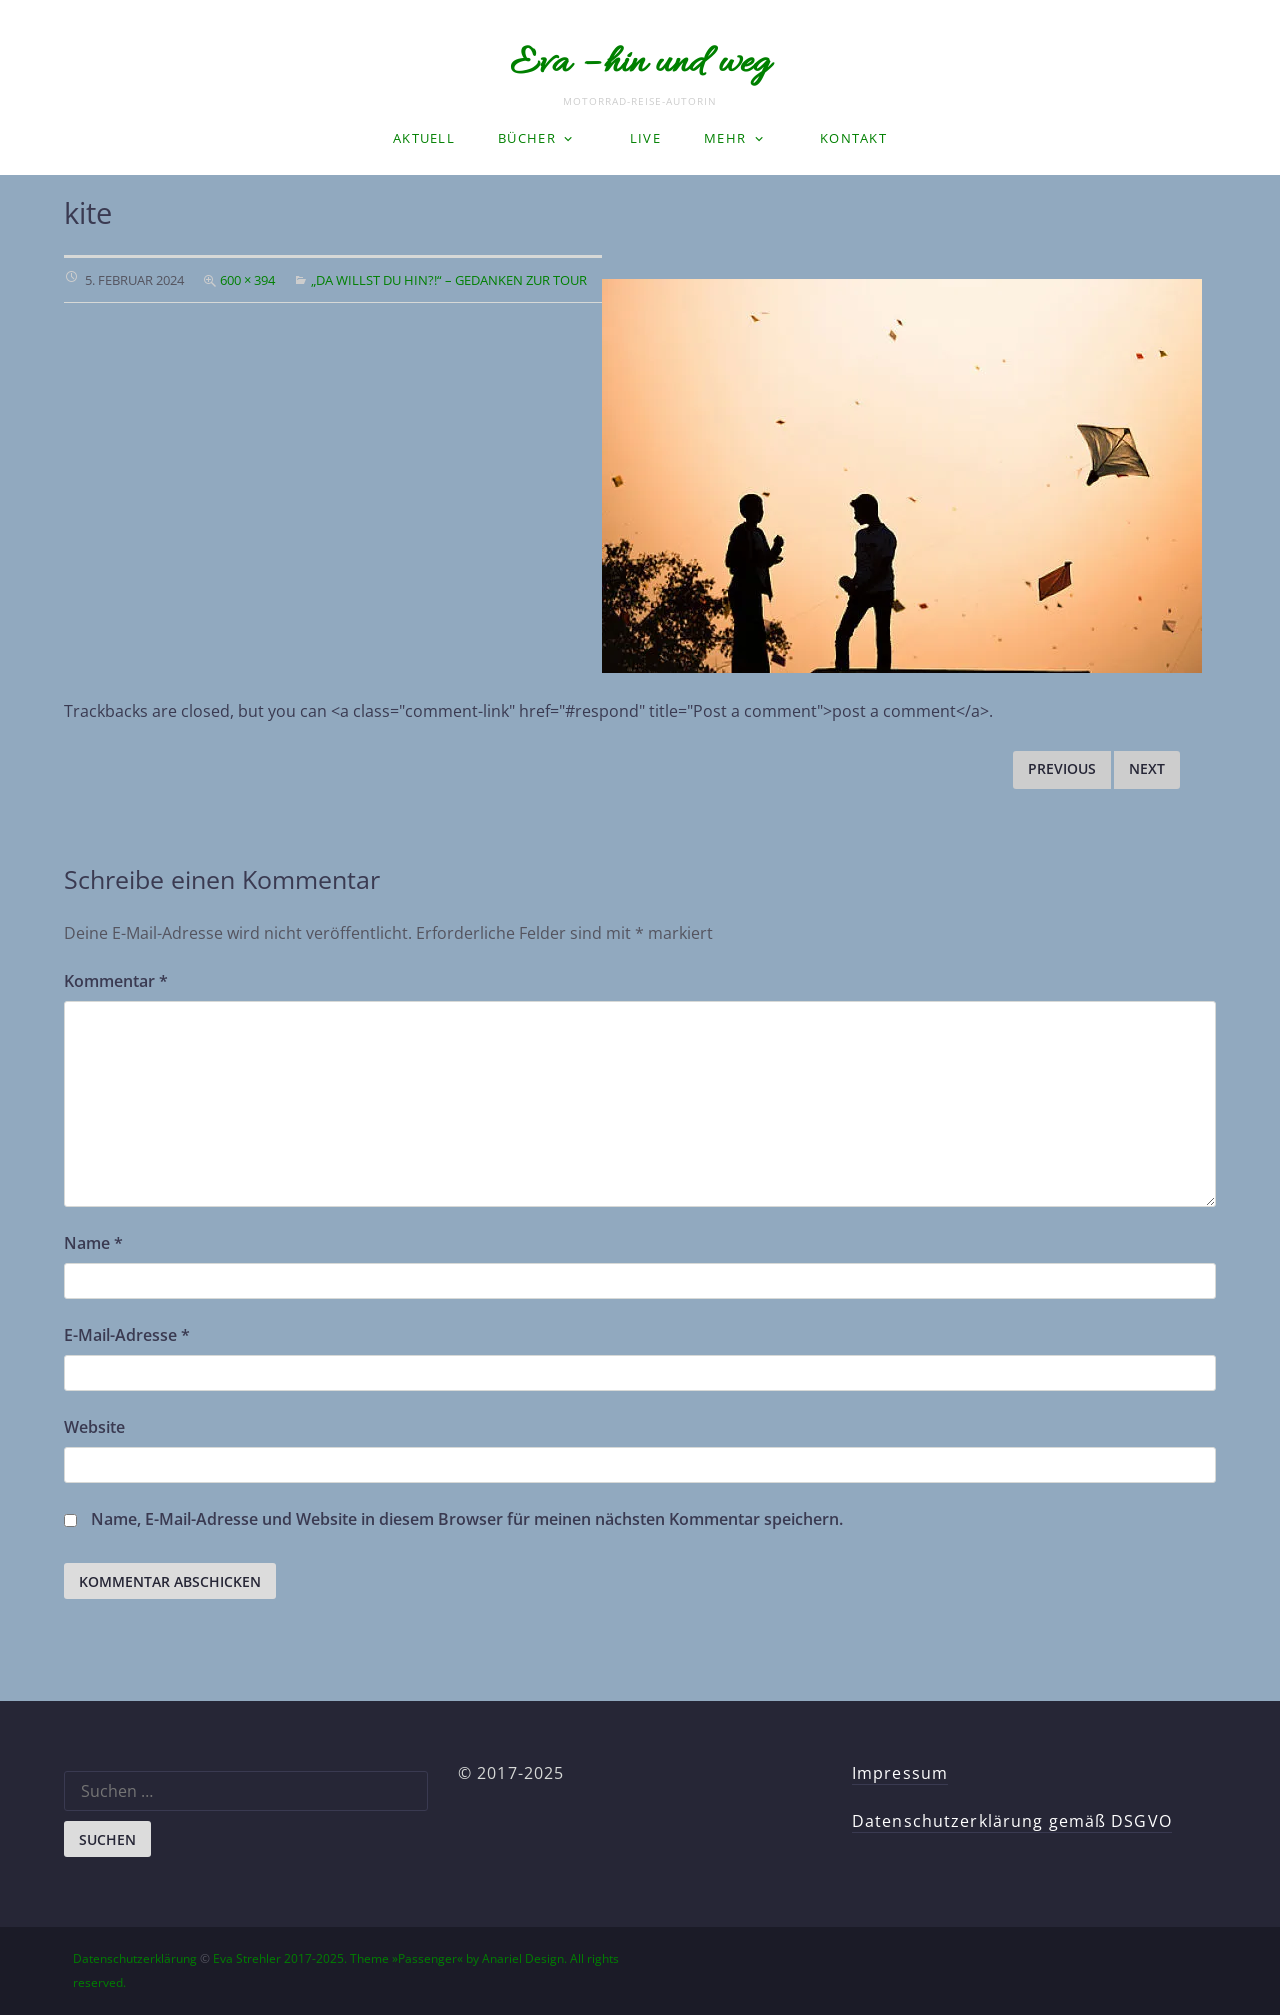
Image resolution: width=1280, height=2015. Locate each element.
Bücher (527, 138)
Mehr (725, 138)
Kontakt (853, 138)
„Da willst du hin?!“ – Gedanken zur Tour (449, 280)
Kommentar (116, 981)
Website (94, 1427)
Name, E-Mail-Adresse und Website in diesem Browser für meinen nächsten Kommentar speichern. (467, 1519)
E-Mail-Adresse (127, 1335)
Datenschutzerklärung (135, 1958)
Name (93, 1243)
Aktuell (424, 138)
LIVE (645, 138)
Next (1147, 768)
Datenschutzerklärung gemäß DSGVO (1012, 1821)
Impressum (900, 1773)
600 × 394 (247, 280)
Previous (1062, 768)
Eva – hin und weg (640, 64)
